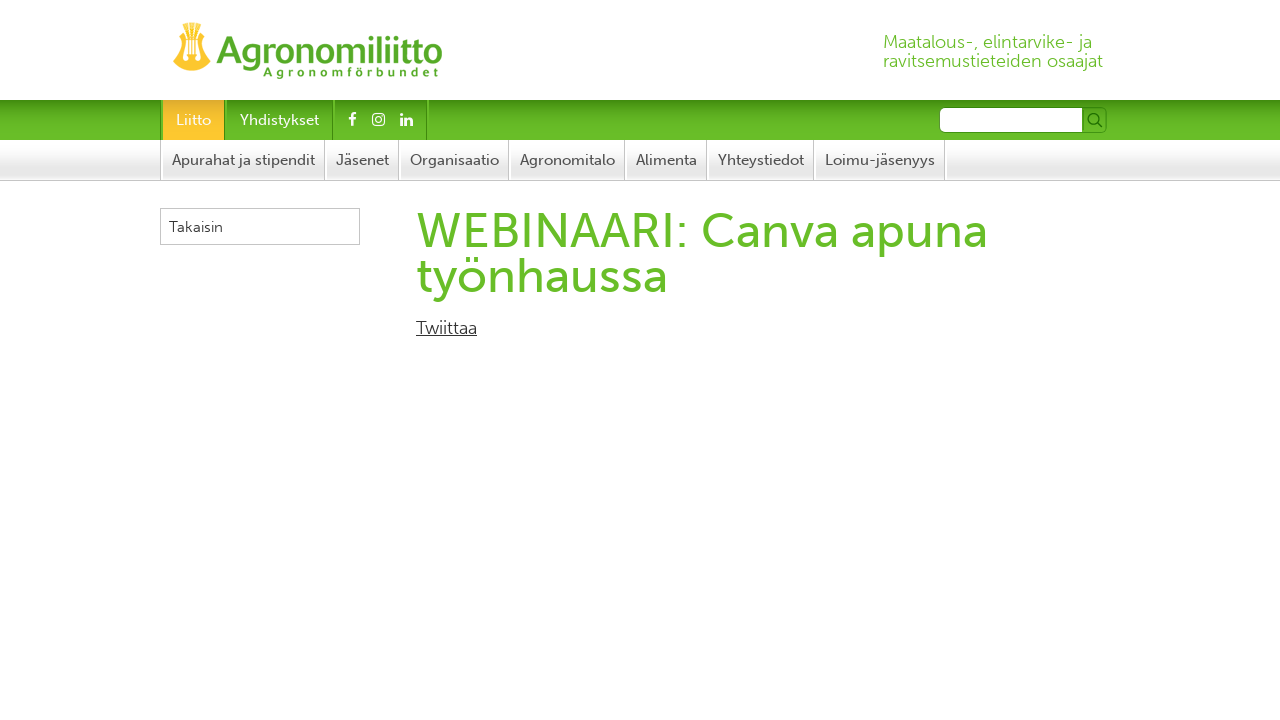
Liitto (193, 120)
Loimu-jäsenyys (880, 160)
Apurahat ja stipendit (243, 160)
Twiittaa (446, 328)
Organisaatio (454, 160)
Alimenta (666, 160)
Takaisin (196, 227)
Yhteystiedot (761, 160)
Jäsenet (362, 160)
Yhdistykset (279, 120)
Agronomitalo (567, 160)
